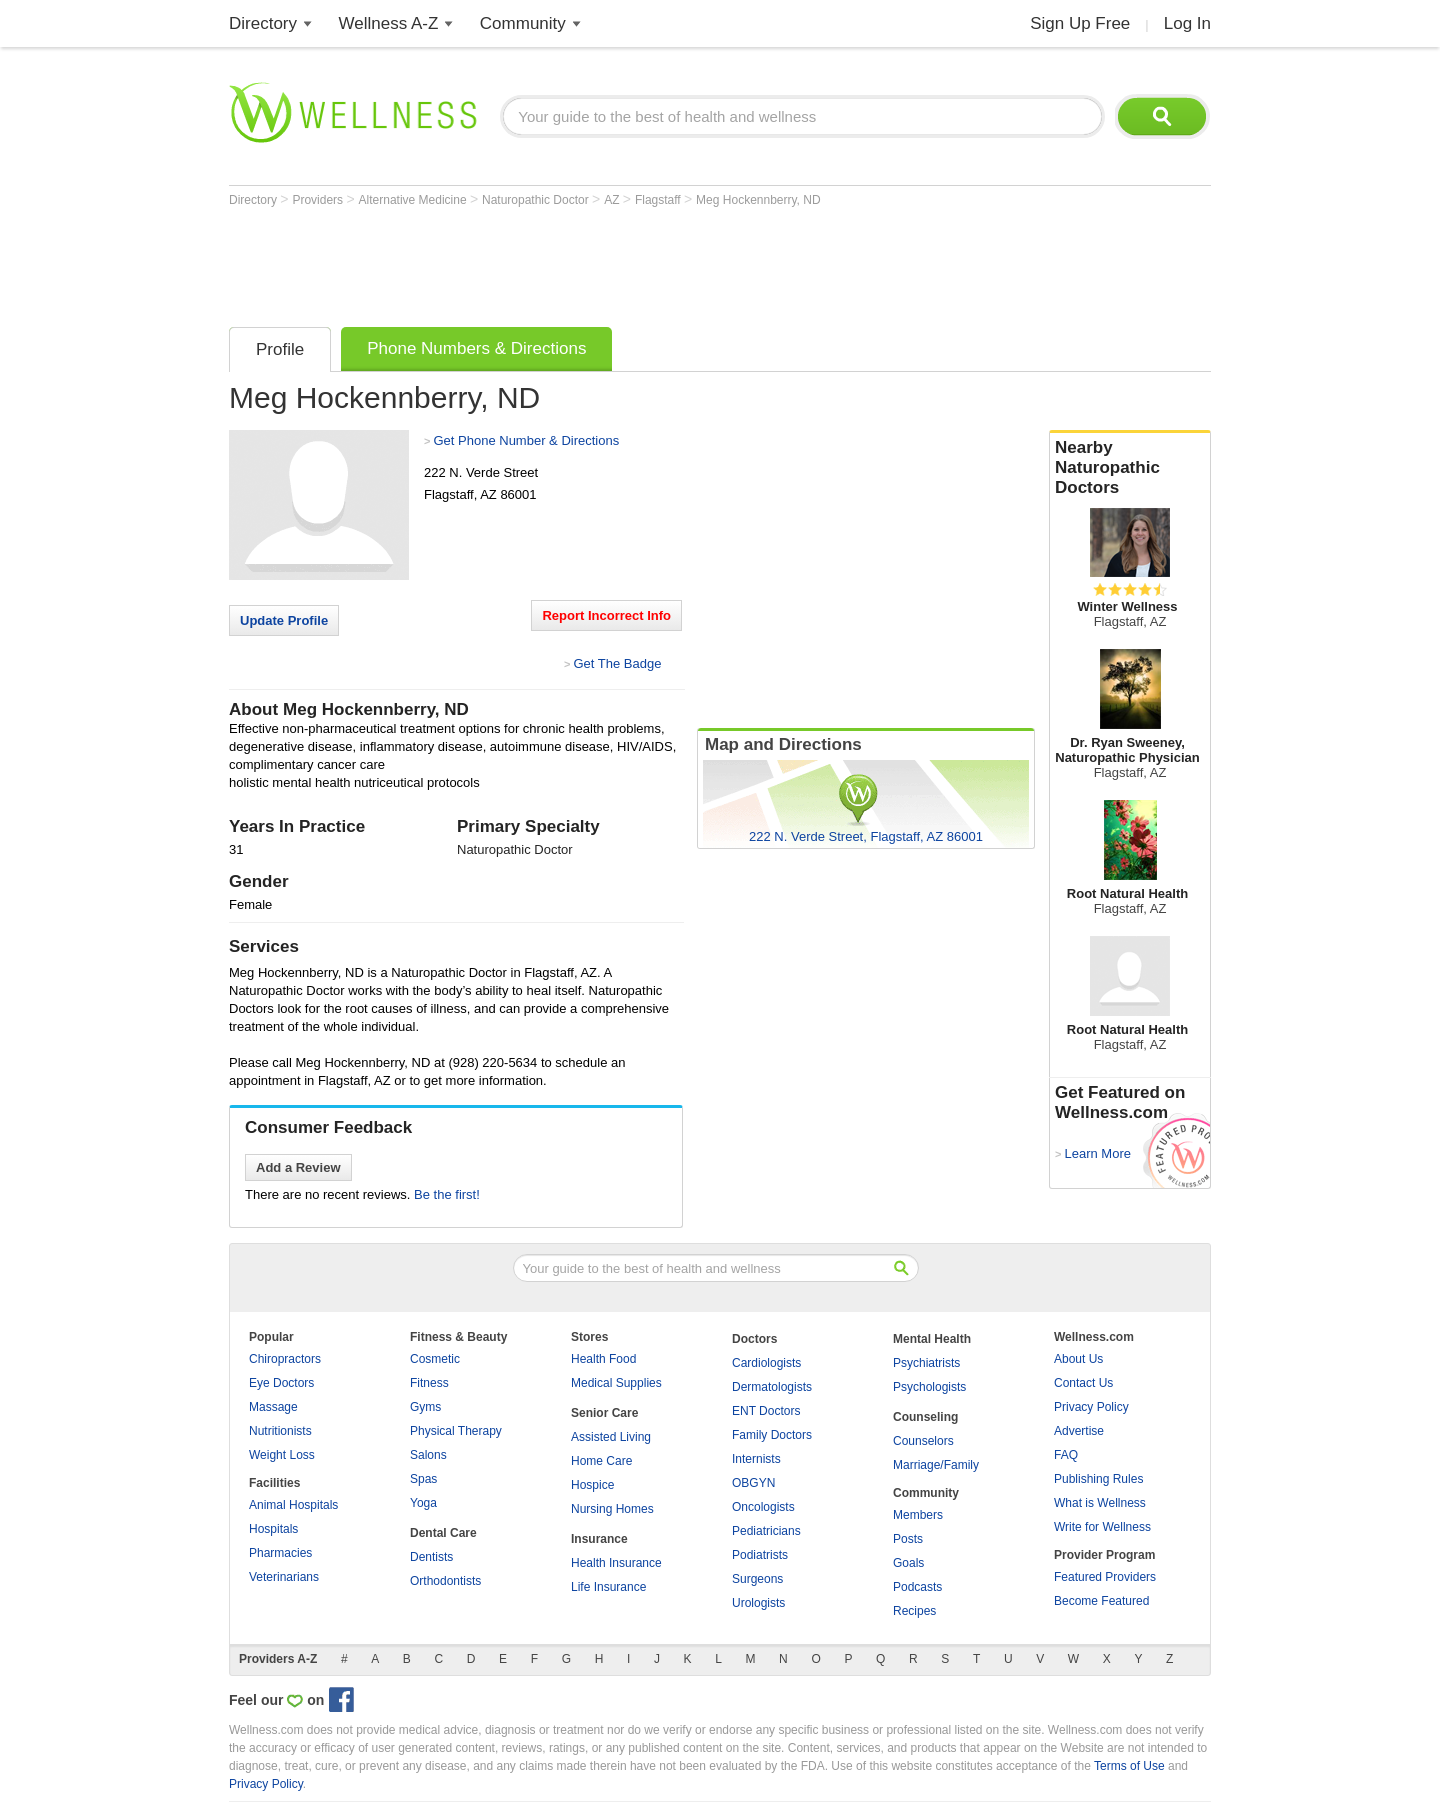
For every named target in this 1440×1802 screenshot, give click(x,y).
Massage (273, 1407)
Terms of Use (1129, 1766)
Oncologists (763, 1507)
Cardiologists (766, 1363)
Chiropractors (285, 1359)
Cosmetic (435, 1359)
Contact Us (1083, 1383)
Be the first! (447, 1194)
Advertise (1079, 1431)
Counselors (923, 1441)
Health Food (603, 1359)
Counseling (925, 1417)
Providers (319, 200)
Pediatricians (766, 1531)
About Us (1078, 1359)
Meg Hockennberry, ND (758, 200)
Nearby (1130, 468)
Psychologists (929, 1387)
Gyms (425, 1407)
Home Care (601, 1461)
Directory (263, 23)
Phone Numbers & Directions (476, 348)
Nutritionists (280, 1431)
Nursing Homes (612, 1509)
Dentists (431, 1557)
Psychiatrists (926, 1363)
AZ (613, 200)
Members (918, 1515)
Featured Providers (1105, 1577)
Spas (423, 1479)
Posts (908, 1539)
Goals (908, 1563)
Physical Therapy (456, 1431)
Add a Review (298, 1167)
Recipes (914, 1611)
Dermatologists (772, 1387)
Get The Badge (617, 663)
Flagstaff (659, 200)
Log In (1187, 23)
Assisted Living (611, 1437)
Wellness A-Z (389, 23)
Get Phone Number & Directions (526, 440)
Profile (280, 349)
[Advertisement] (593, 262)
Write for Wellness (1102, 1527)
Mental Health (932, 1339)
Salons (428, 1455)
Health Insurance (616, 1563)
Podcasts (917, 1587)
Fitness (429, 1383)
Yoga (423, 1503)
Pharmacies (280, 1553)
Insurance (599, 1539)
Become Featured (1101, 1601)
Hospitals (273, 1529)
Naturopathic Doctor (537, 200)
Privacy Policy (1091, 1407)
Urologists (758, 1603)
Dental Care (443, 1533)
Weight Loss (282, 1455)
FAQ (1066, 1455)
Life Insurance (608, 1587)
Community (523, 23)
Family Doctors (772, 1435)
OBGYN (753, 1483)
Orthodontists (445, 1581)
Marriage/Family (936, 1465)
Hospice (592, 1485)
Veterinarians (284, 1577)
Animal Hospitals (293, 1505)
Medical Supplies (616, 1383)
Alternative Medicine (414, 200)
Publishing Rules (1098, 1479)
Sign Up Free (1080, 23)
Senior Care (604, 1413)
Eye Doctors (281, 1383)
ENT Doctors (766, 1411)
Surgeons (757, 1579)
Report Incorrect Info (606, 615)
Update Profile (284, 620)
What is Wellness (1100, 1503)
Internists (756, 1459)
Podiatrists (760, 1555)
